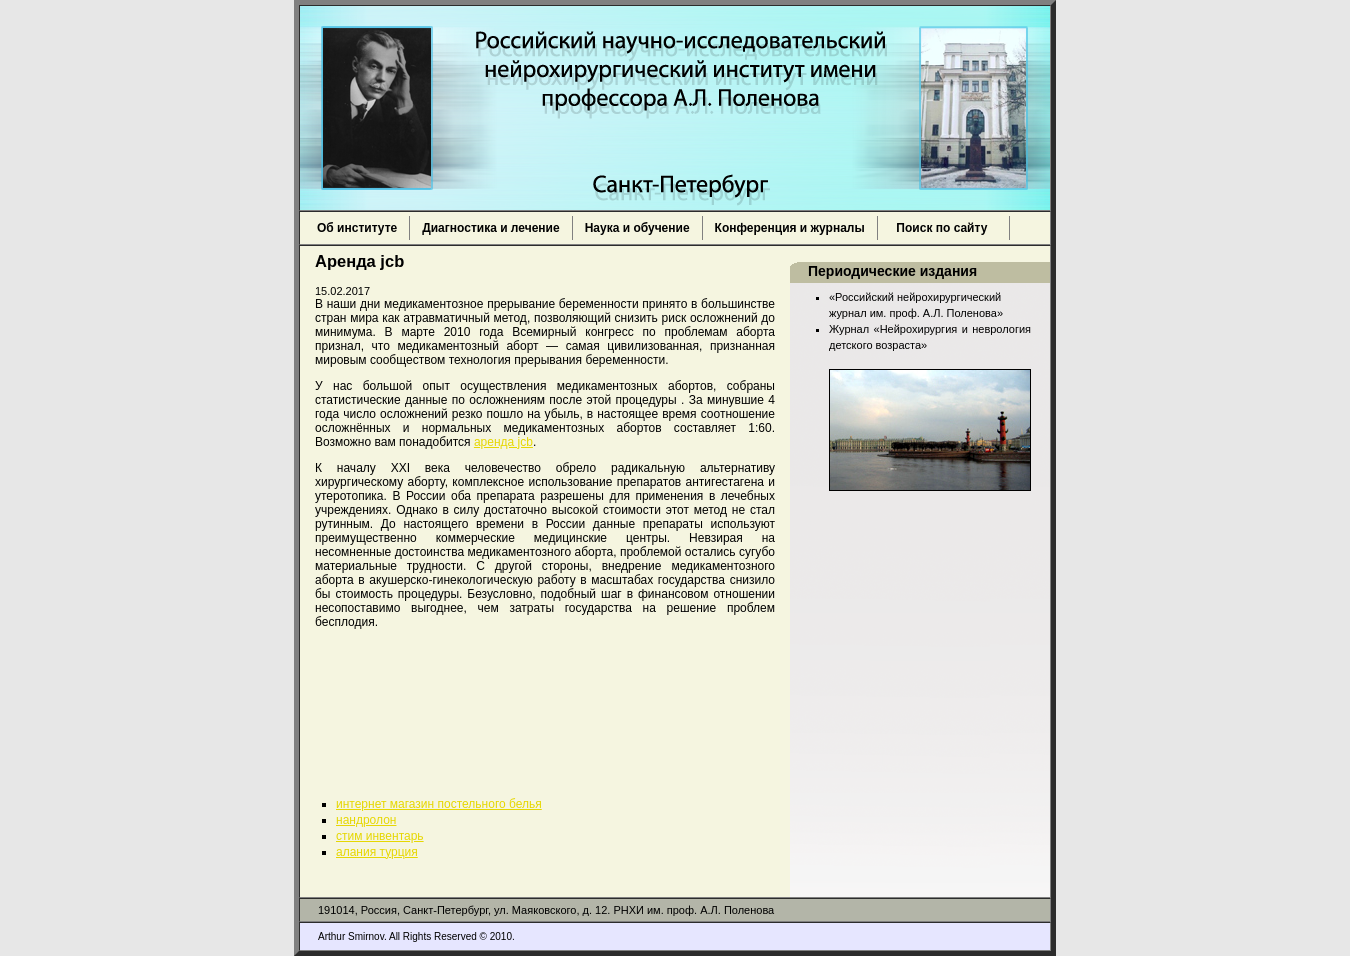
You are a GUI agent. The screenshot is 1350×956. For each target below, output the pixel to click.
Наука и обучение (637, 228)
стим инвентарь (380, 836)
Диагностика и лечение (490, 228)
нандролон (366, 820)
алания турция (377, 852)
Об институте (357, 228)
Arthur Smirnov (351, 936)
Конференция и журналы (790, 228)
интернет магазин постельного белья (439, 804)
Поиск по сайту (944, 228)
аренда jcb (503, 442)
